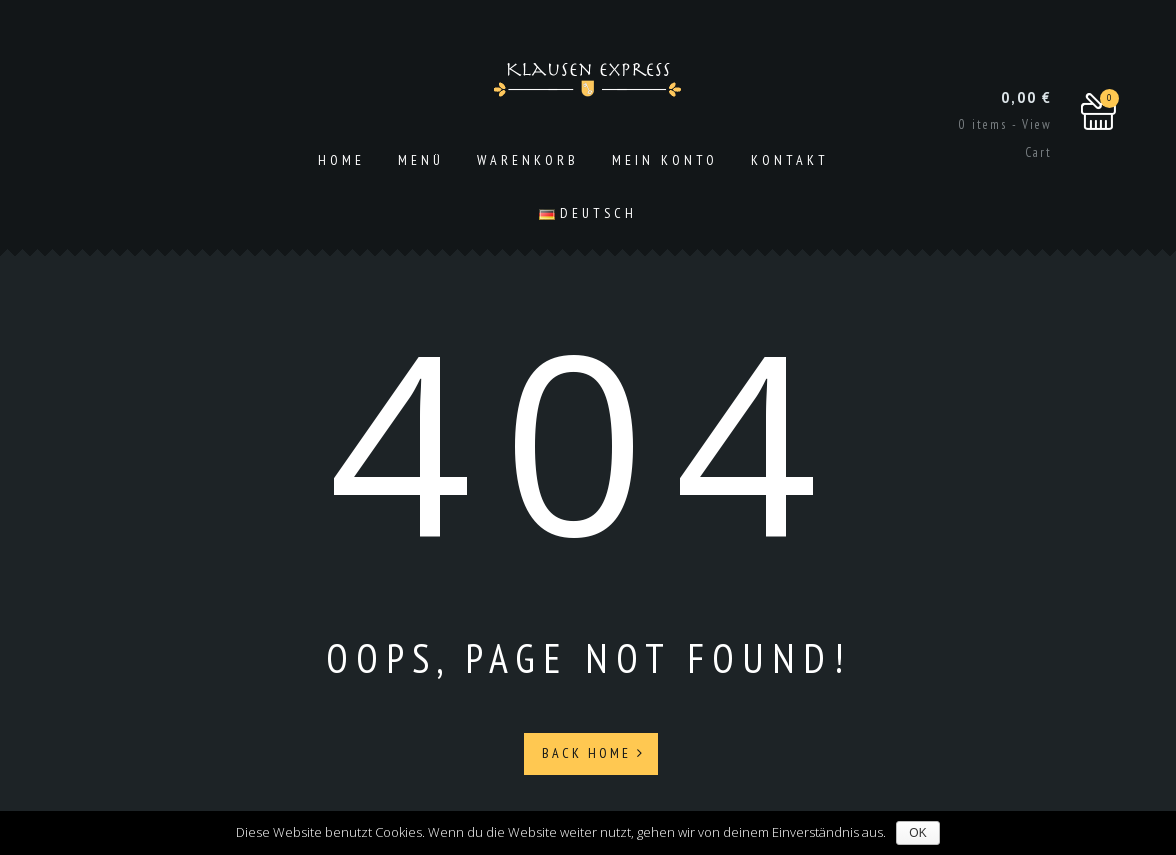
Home (341, 160)
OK (917, 833)
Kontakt (790, 160)
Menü (421, 160)
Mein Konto (665, 160)
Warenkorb (528, 160)
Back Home (593, 753)
